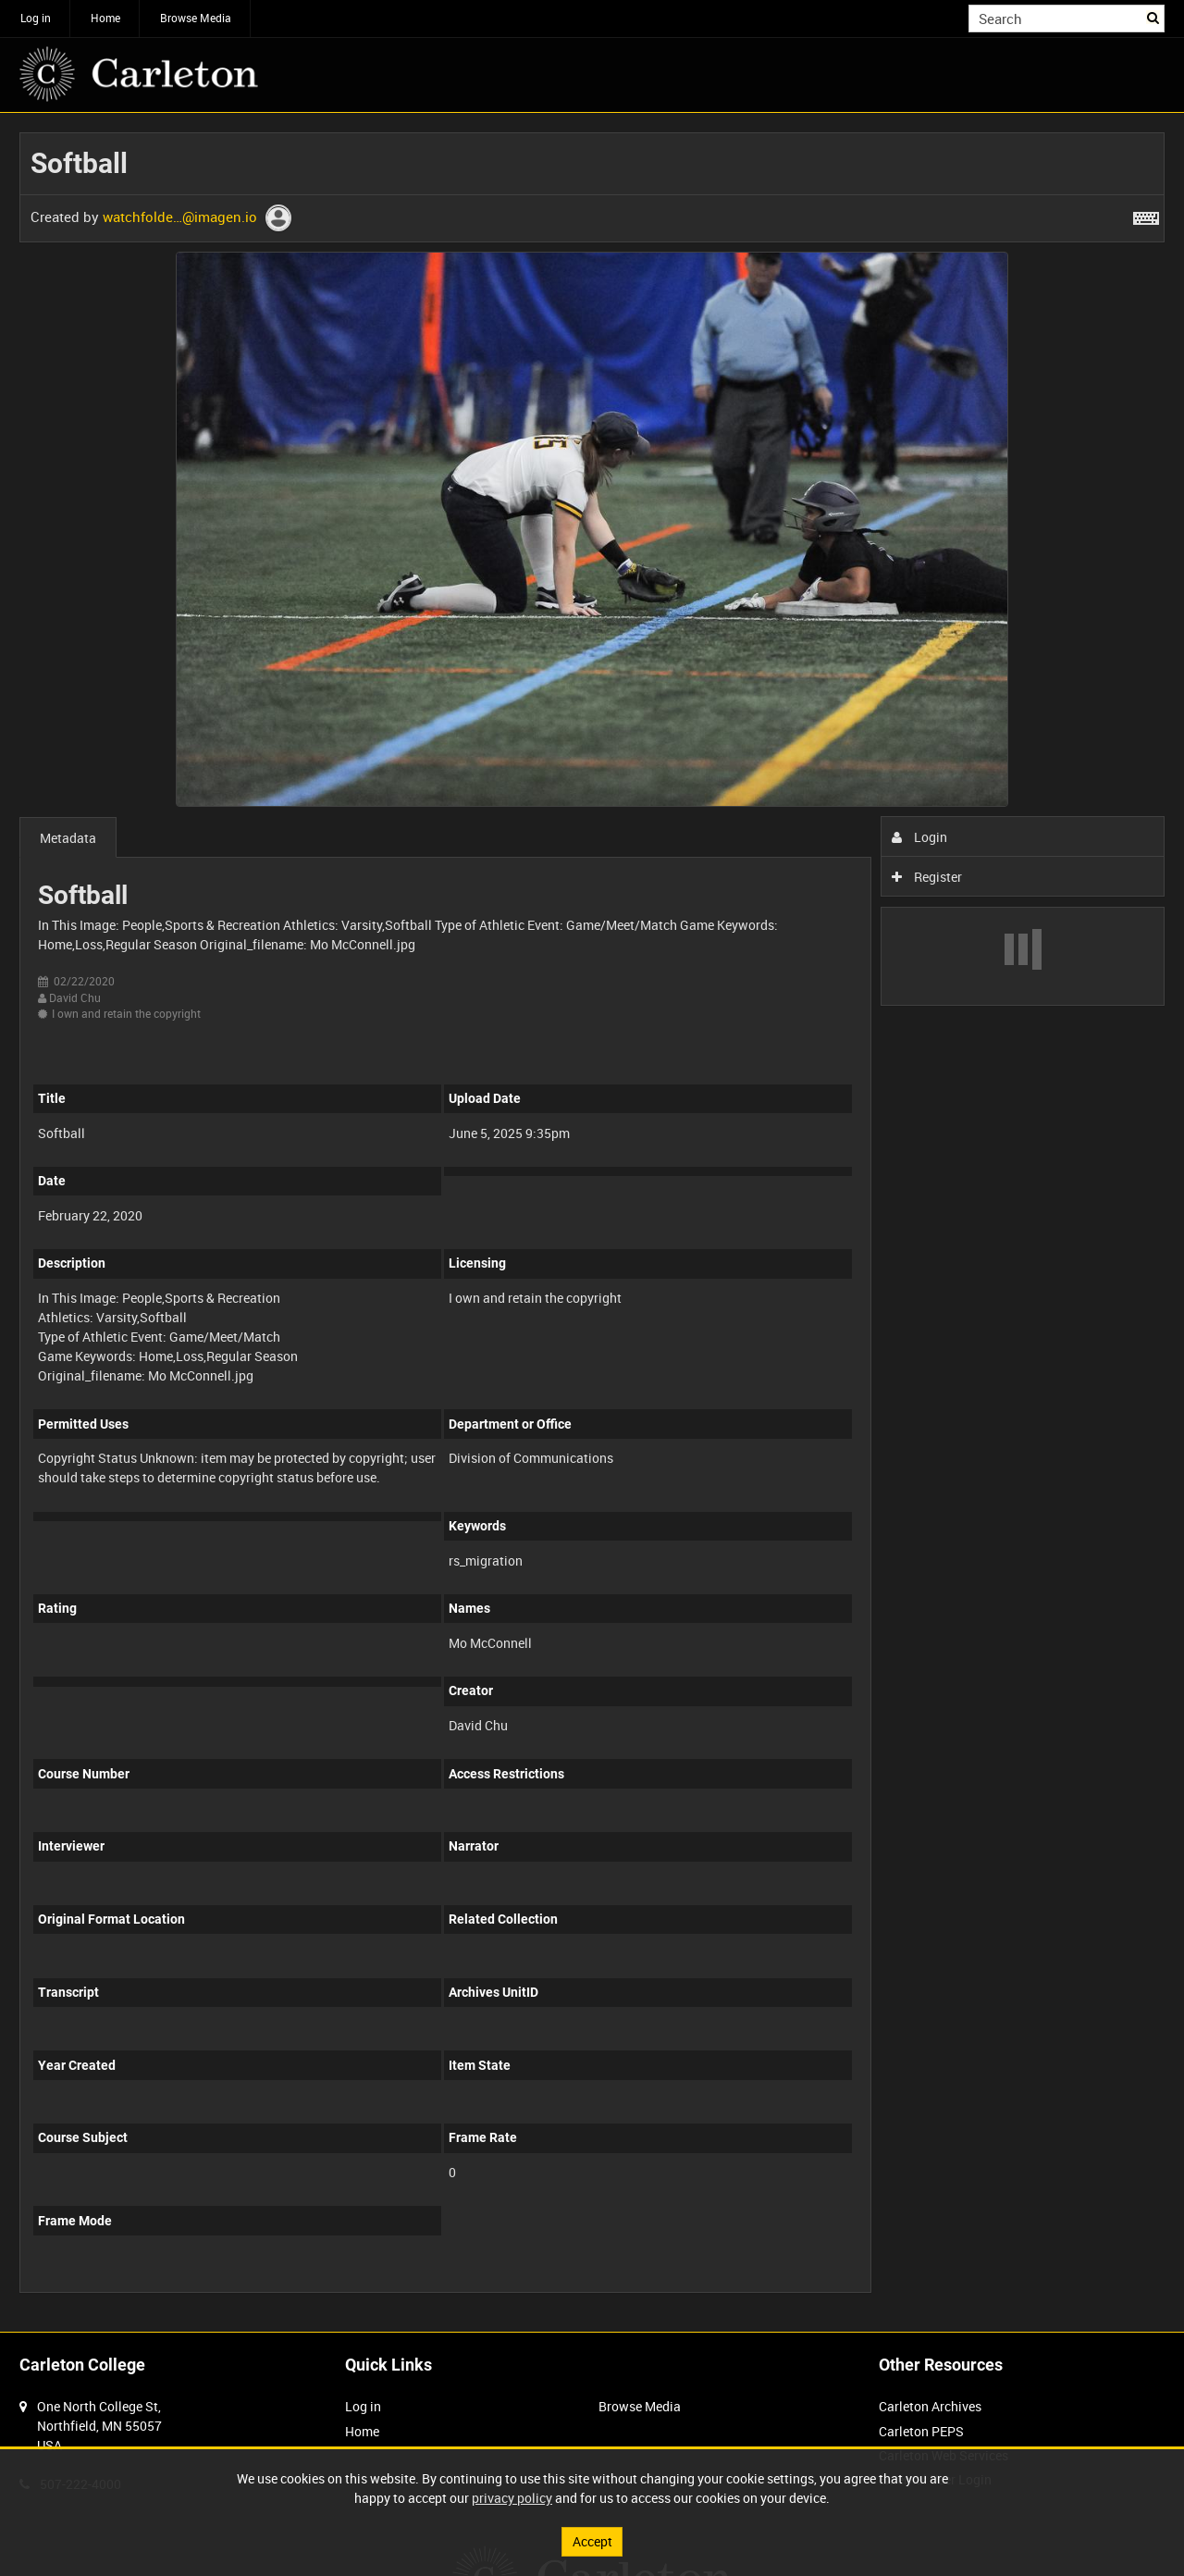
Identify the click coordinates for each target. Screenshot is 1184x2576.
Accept (592, 2541)
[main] (592, 1222)
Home (105, 17)
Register (927, 877)
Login (920, 837)
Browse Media (195, 17)
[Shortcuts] (1146, 214)
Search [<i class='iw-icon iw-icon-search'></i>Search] (1154, 16)
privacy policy (512, 2498)
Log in (35, 17)
